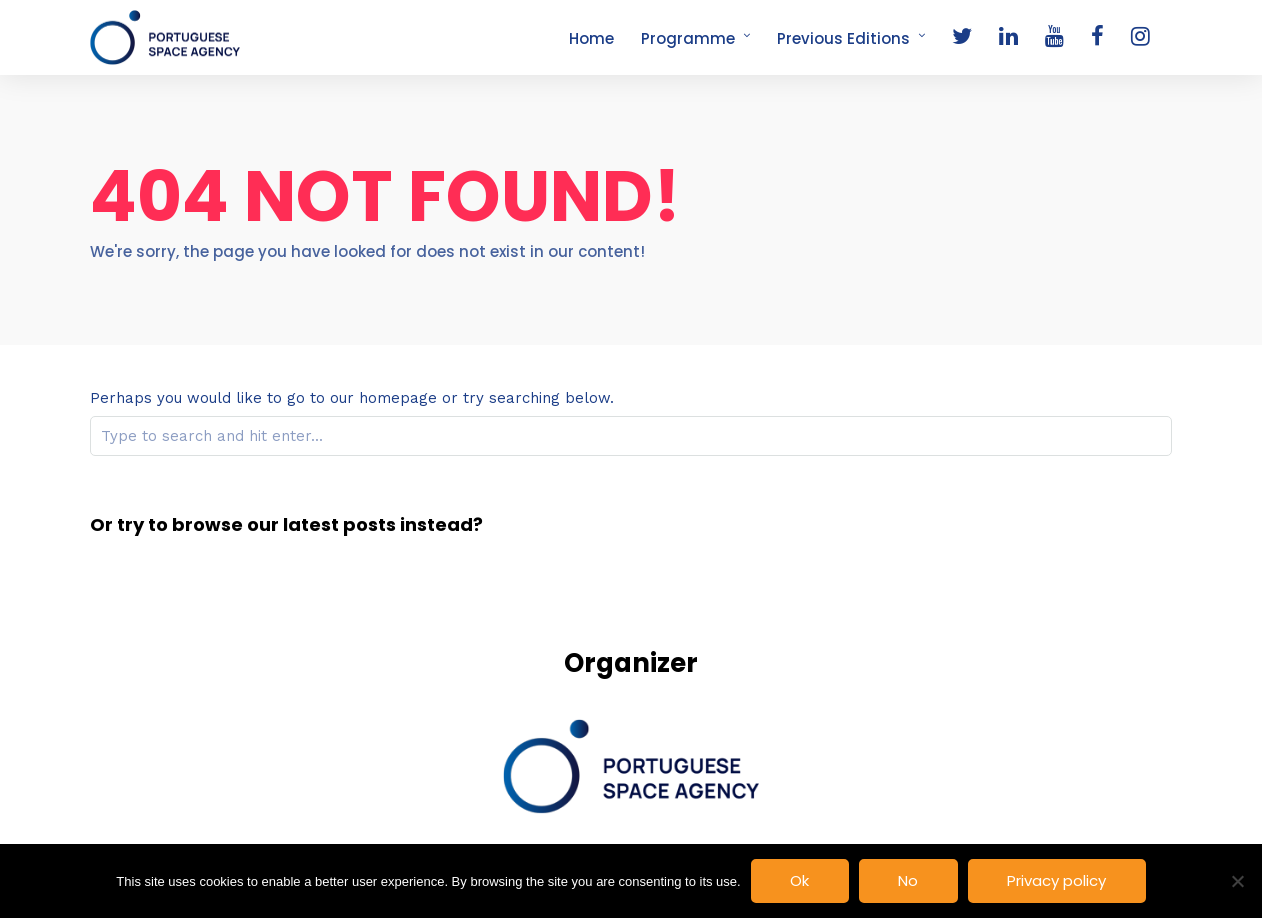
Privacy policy (1056, 880)
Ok (799, 880)
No (908, 880)
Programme (688, 38)
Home (591, 38)
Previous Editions (843, 38)
